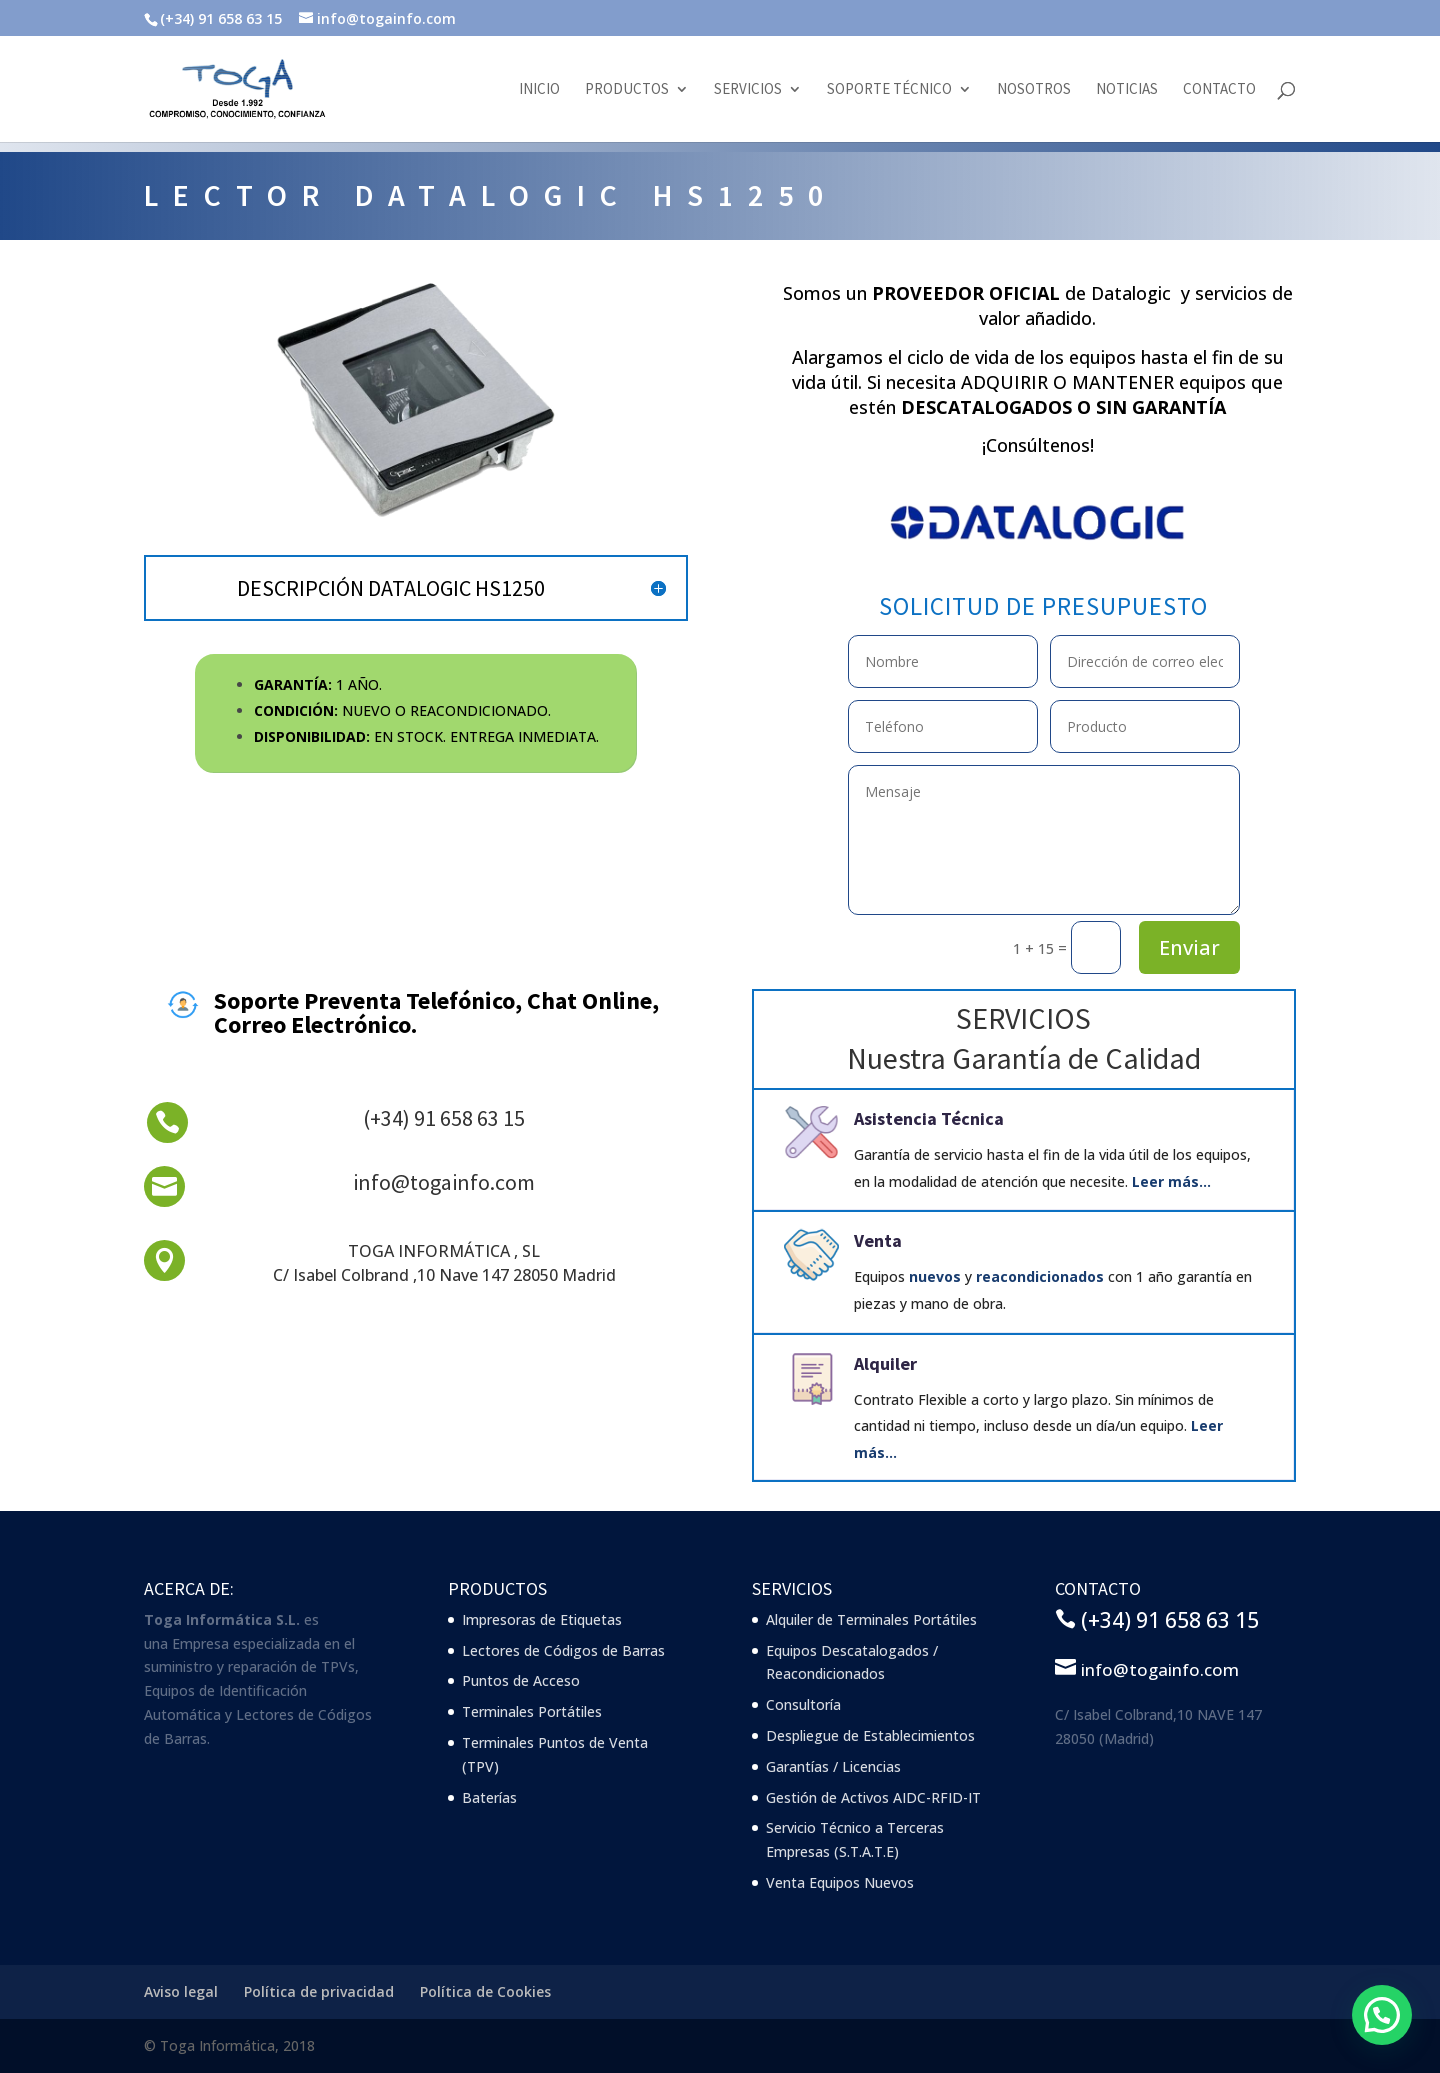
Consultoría (803, 1704)
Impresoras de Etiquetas (542, 1619)
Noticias (1127, 90)
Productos (627, 90)
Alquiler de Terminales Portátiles (871, 1619)
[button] (1381, 2014)
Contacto (1219, 90)
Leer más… (1171, 1181)
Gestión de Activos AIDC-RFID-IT (873, 1797)
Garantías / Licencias (833, 1766)
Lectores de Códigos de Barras (563, 1650)
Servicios (748, 90)
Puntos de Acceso (521, 1680)
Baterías (489, 1797)
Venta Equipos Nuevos (840, 1882)
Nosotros (1034, 90)
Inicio (539, 90)
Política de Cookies (485, 1991)
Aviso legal (181, 1991)
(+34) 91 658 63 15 (444, 1118)
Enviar (1189, 947)
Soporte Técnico (889, 90)
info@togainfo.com (444, 1182)
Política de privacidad (319, 1991)
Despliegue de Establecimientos (870, 1735)
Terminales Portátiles (532, 1711)
